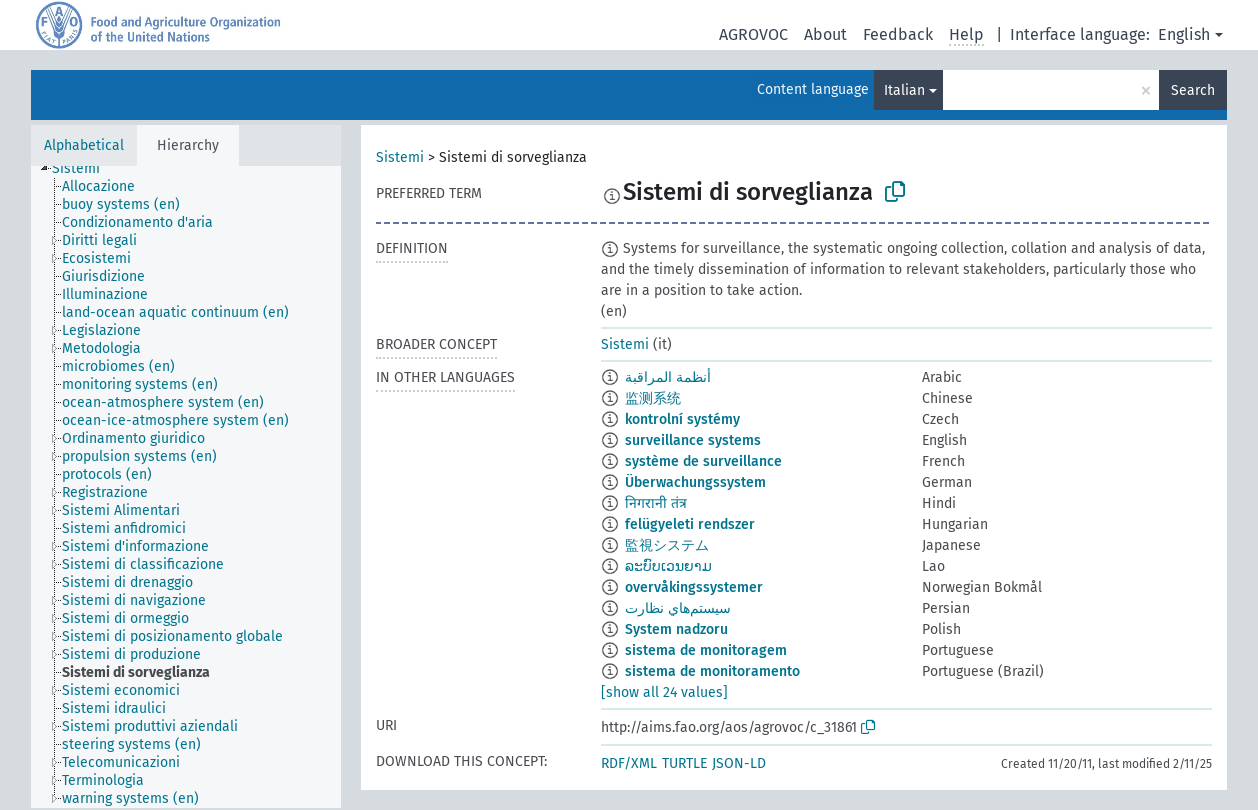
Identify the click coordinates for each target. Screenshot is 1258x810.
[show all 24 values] (664, 692)
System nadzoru (676, 629)
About (825, 34)
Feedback (898, 34)
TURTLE (684, 763)
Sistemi (400, 157)
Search (1193, 90)
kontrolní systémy (682, 419)
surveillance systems (693, 440)
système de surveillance (703, 461)
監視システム (667, 545)
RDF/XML (629, 763)
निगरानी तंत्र (656, 503)
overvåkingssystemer (694, 587)
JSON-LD (739, 763)
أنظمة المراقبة (668, 377)
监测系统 (653, 398)
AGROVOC (753, 34)
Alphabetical (84, 145)
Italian (904, 90)
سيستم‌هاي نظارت (678, 608)
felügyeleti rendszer (690, 524)
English (1184, 34)
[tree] (186, 487)
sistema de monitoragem (706, 650)
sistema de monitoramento (712, 671)
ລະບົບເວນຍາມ (668, 566)
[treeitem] (84, 169)
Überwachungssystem (695, 482)
